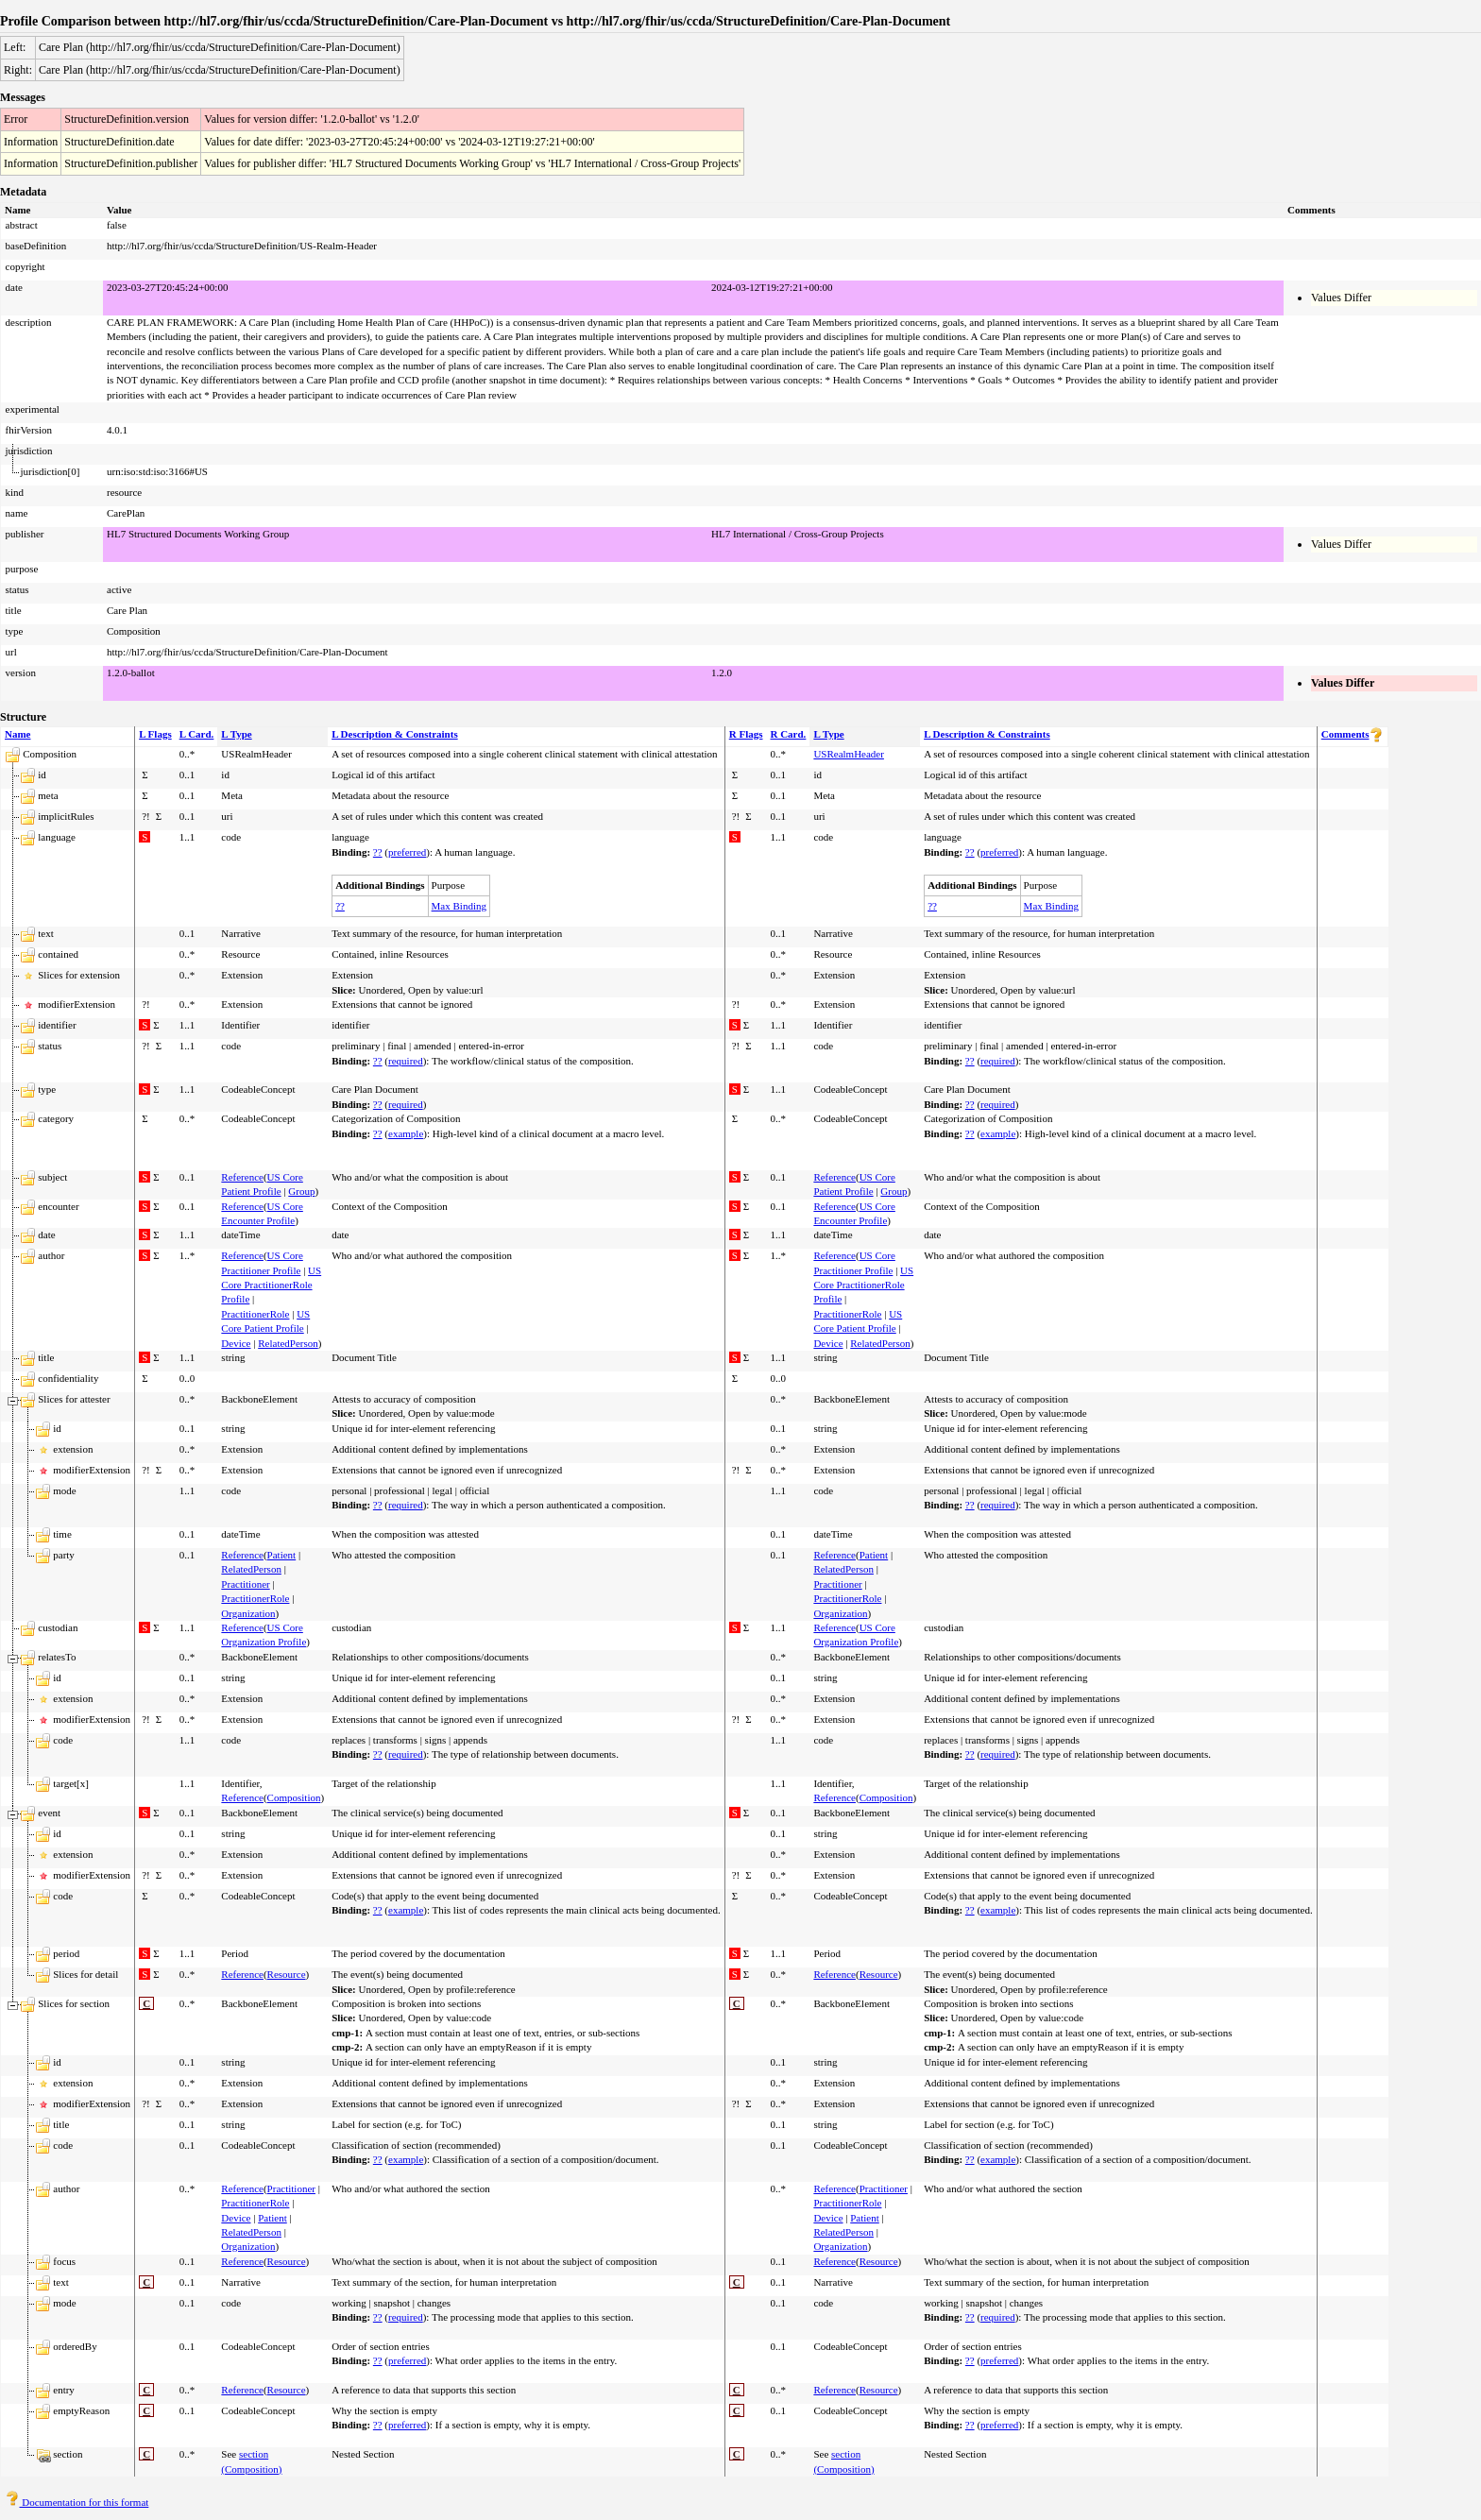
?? (378, 852)
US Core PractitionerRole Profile (271, 1285)
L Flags (155, 734)
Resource (286, 1974)
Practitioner (245, 1584)
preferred (407, 852)
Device (235, 1343)
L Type (236, 734)
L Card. (196, 734)
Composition (294, 1797)
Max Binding (459, 905)
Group (301, 1191)
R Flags (746, 734)
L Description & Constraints (395, 734)
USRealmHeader (848, 753)
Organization (248, 1613)
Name (18, 734)
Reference (242, 1177)
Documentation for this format (77, 2502)
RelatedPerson (288, 1343)
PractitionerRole (255, 1314)
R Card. (788, 734)
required (405, 1060)
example (405, 1133)
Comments (1345, 734)
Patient (282, 1554)
